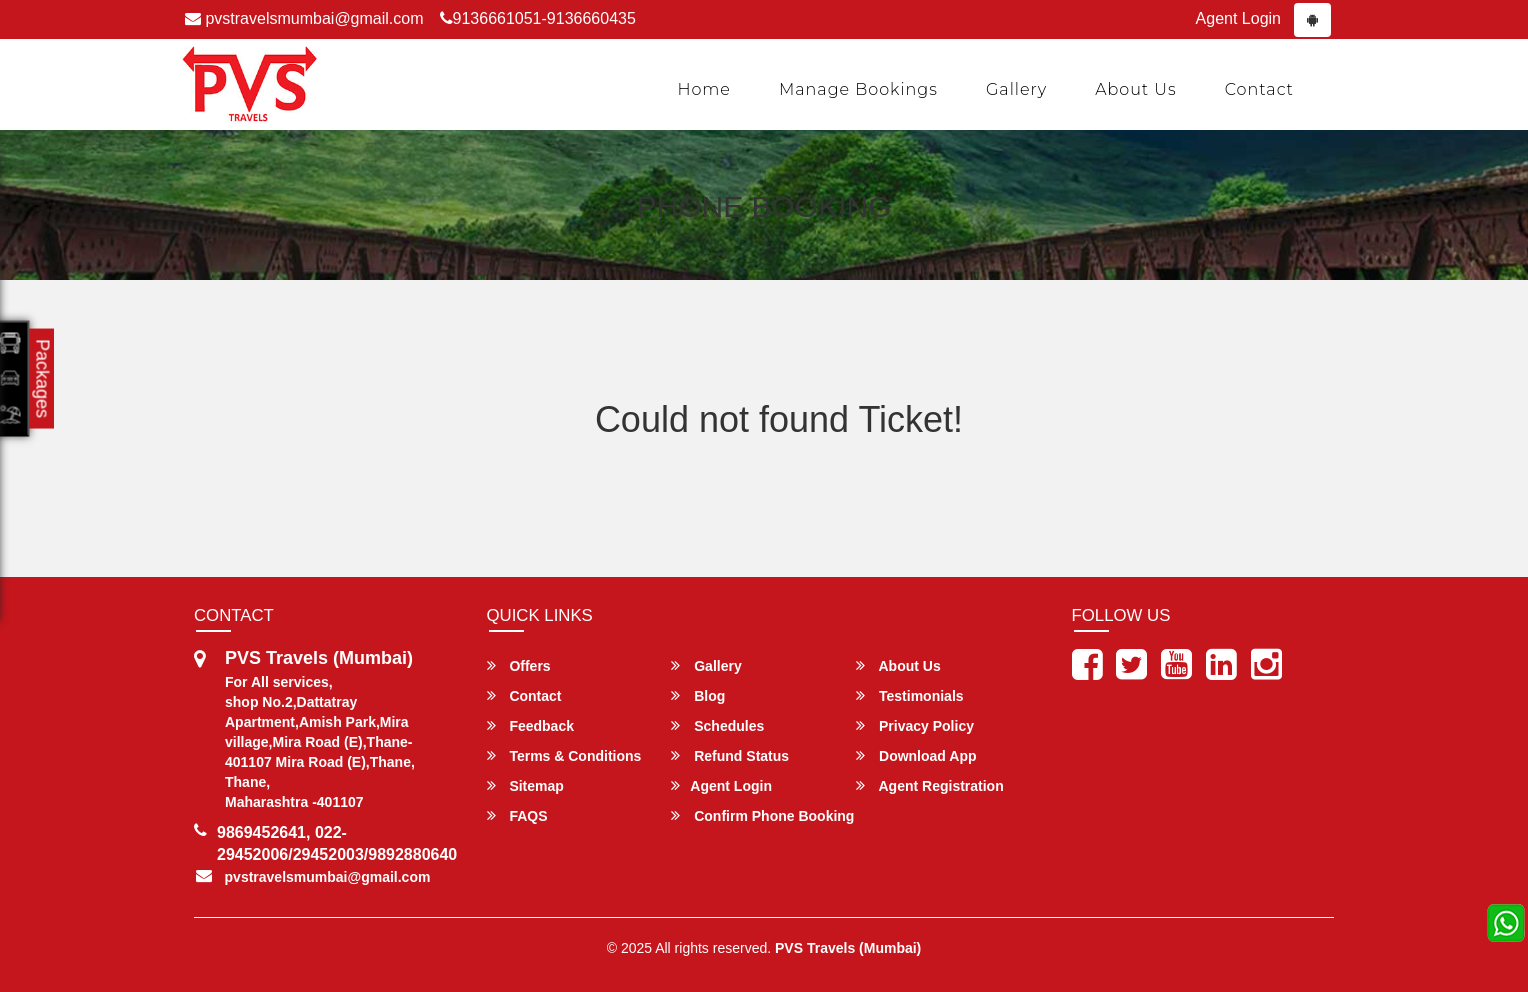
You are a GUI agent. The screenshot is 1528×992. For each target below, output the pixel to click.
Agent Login (1238, 18)
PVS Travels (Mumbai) (848, 948)
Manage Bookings (858, 89)
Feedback (530, 725)
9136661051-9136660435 (538, 18)
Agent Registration (930, 785)
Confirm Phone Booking (762, 815)
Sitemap (525, 785)
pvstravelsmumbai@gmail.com (304, 18)
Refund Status (730, 755)
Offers (519, 665)
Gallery (1016, 89)
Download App (916, 755)
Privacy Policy (915, 725)
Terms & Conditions (564, 755)
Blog (698, 695)
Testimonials (909, 695)
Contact (1259, 89)
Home (704, 89)
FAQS (517, 815)
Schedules (717, 725)
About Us (1136, 89)
